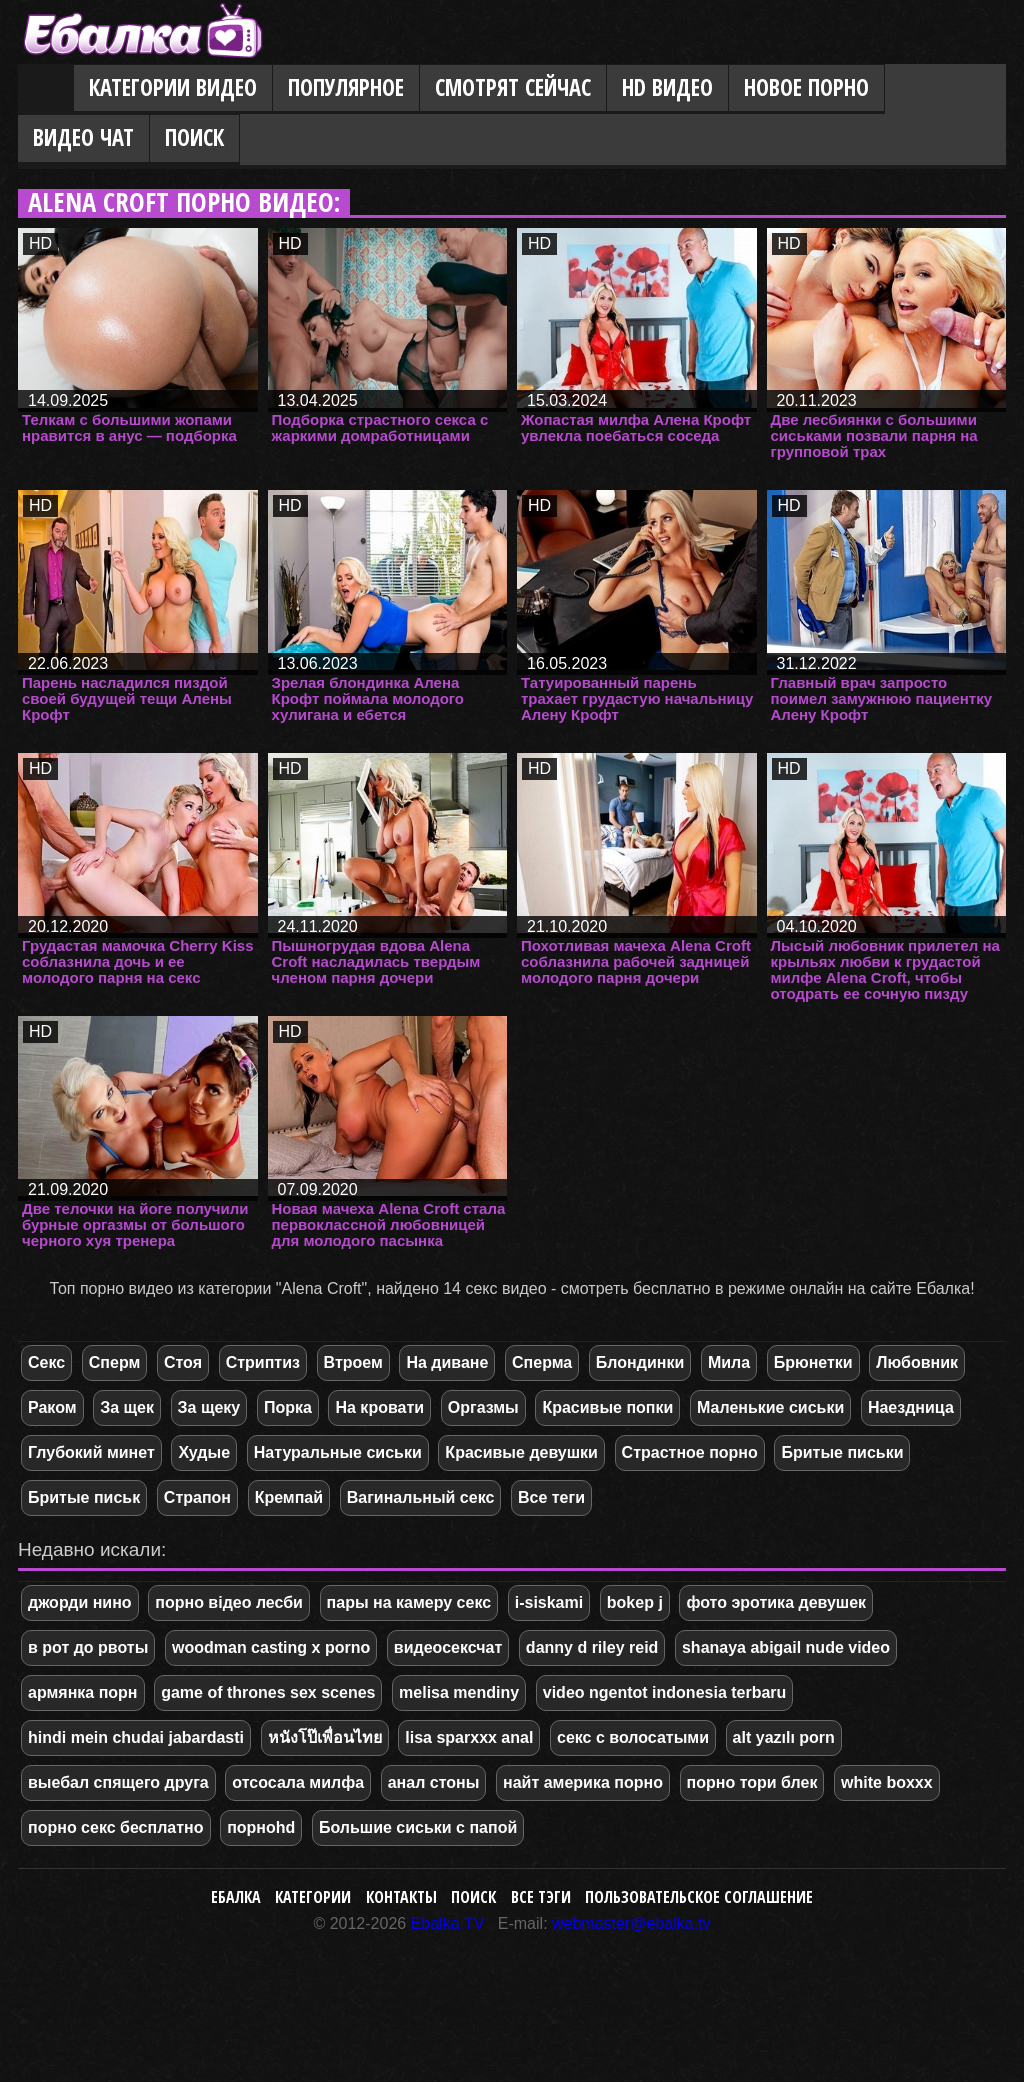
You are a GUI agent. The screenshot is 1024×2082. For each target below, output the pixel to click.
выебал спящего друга (118, 1782)
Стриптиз (263, 1362)
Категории (313, 1897)
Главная (46, 89)
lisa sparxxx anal (469, 1737)
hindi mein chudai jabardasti (136, 1737)
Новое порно (806, 87)
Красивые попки (607, 1407)
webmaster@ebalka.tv (631, 1923)
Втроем (353, 1362)
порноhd (261, 1827)
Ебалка (236, 1897)
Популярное (346, 87)
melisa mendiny (459, 1692)
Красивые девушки (521, 1452)
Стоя (183, 1362)
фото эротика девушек (776, 1602)
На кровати (379, 1407)
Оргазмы (483, 1407)
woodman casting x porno (271, 1647)
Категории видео (173, 87)
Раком (52, 1407)
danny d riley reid (592, 1647)
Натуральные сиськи (338, 1452)
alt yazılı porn (784, 1737)
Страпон (197, 1497)
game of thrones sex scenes (268, 1692)
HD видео (667, 87)
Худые (204, 1452)
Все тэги (541, 1897)
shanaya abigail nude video (786, 1647)
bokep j (635, 1602)
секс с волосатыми (633, 1737)
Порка (288, 1407)
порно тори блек (752, 1782)
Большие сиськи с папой (418, 1827)
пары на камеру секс (409, 1602)
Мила (729, 1362)
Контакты (401, 1897)
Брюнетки (813, 1362)
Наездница (911, 1407)
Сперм (115, 1362)
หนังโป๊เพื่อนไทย (325, 1737)
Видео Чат (83, 137)
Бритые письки (842, 1452)
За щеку (209, 1407)
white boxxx (887, 1782)
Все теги (551, 1497)
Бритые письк (84, 1497)
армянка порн (83, 1692)
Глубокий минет (91, 1452)
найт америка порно (583, 1782)
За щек (127, 1407)
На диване (447, 1362)
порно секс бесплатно (116, 1827)
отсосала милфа (298, 1782)
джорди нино (80, 1602)
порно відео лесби (229, 1602)
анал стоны (434, 1782)
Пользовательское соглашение (699, 1897)
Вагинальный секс (421, 1497)
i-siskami (549, 1602)
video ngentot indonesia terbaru (665, 1692)
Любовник (917, 1362)
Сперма (542, 1362)
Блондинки (640, 1362)
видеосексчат (448, 1647)
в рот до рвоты (88, 1647)
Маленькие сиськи (770, 1407)
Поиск (194, 137)
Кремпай (289, 1497)
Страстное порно (690, 1452)
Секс (46, 1362)
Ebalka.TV (448, 1923)
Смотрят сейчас (513, 87)
